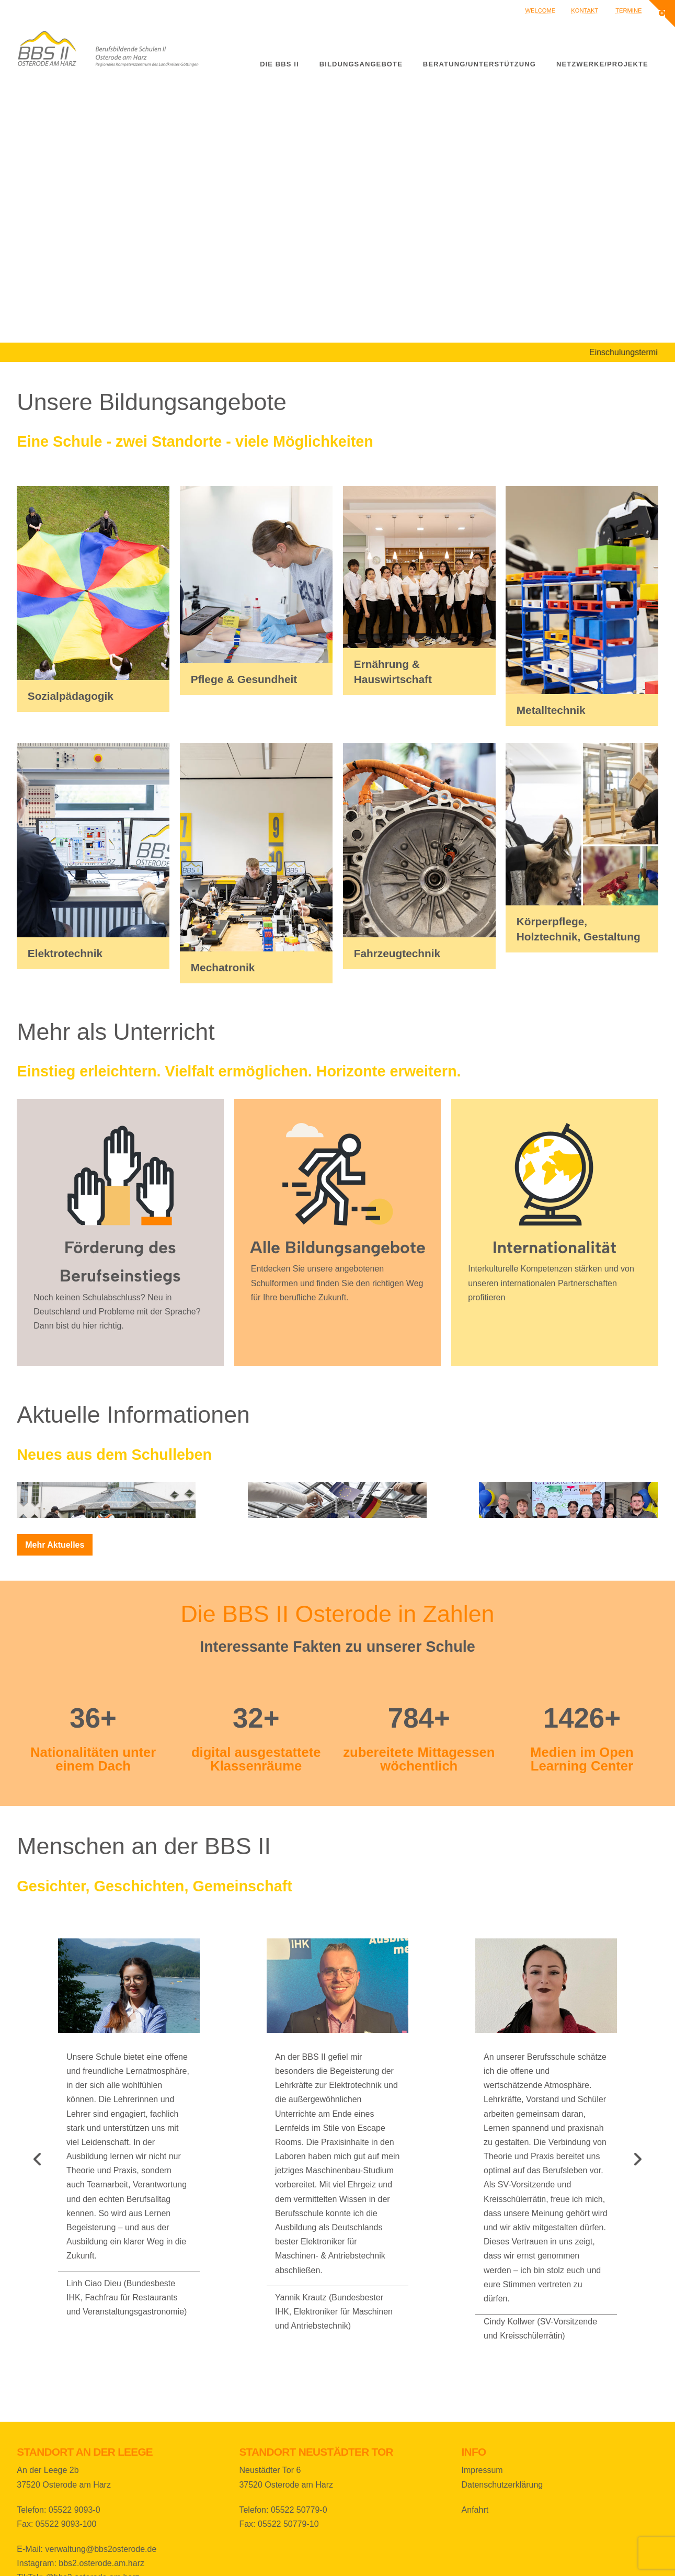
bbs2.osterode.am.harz (101, 2563)
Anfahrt (475, 2509)
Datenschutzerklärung (502, 2484)
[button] (662, 13)
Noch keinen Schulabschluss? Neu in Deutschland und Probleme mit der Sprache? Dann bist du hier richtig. (116, 1311)
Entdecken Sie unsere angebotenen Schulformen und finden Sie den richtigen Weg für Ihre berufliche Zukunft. (337, 1282)
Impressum (482, 2470)
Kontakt (584, 10)
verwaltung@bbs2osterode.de (101, 2549)
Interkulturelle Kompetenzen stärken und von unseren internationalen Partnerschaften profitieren (551, 1282)
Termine (628, 10)
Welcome (540, 10)
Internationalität (554, 1247)
